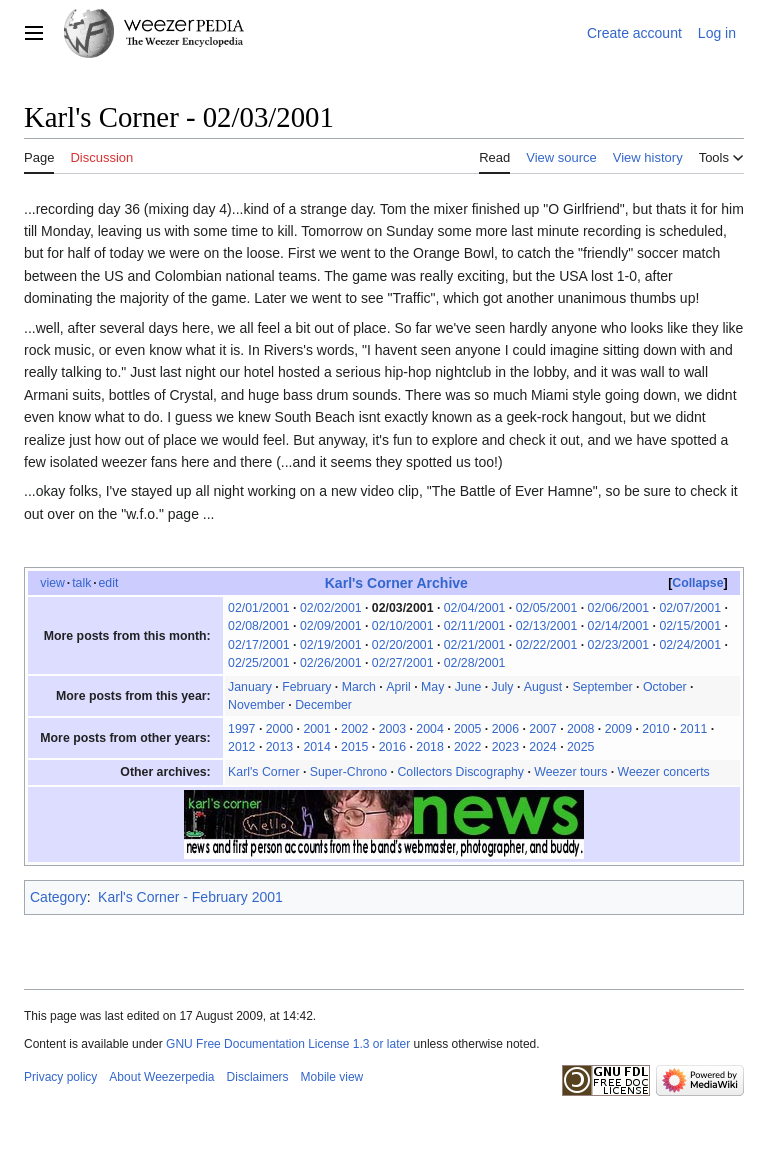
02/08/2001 (259, 626)
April (398, 687)
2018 (429, 747)
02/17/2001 (259, 645)
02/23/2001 (619, 645)
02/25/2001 (259, 663)
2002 (354, 729)
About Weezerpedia (161, 1077)
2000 (279, 729)
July (503, 687)
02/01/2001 (259, 608)
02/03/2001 (403, 608)
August (543, 687)
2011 (693, 729)
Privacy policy (60, 1077)
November (256, 705)
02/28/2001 (475, 663)
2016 (392, 747)
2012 (241, 747)
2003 (392, 729)
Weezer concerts (664, 772)
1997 (241, 729)
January (250, 687)
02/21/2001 (475, 645)
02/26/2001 (331, 663)
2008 (580, 729)
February (306, 687)
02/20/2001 (403, 645)
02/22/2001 (547, 645)
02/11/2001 (475, 626)
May (432, 687)
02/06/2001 (619, 608)
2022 (467, 747)
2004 (429, 729)
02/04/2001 (475, 608)
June (468, 687)
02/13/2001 (547, 626)
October (665, 687)
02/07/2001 (690, 608)
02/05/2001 (547, 608)
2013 (279, 747)
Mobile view (332, 1077)
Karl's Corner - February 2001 (190, 897)
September (602, 687)
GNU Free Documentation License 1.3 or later (288, 1044)
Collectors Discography (460, 772)
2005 (467, 729)
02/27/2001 (403, 663)
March (359, 687)
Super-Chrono (348, 772)
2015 (354, 747)
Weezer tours (570, 772)
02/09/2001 (331, 626)
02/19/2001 (331, 645)
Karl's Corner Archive (396, 583)
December (323, 705)
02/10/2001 (403, 626)
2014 (316, 747)
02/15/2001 (690, 626)
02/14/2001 (619, 626)
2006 (505, 729)
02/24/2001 (690, 645)
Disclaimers (258, 1077)
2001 (316, 729)
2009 (618, 729)
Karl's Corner (263, 772)
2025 (580, 747)
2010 (655, 729)
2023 (505, 747)
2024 (542, 747)
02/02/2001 (331, 608)
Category (58, 897)
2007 (542, 729)
